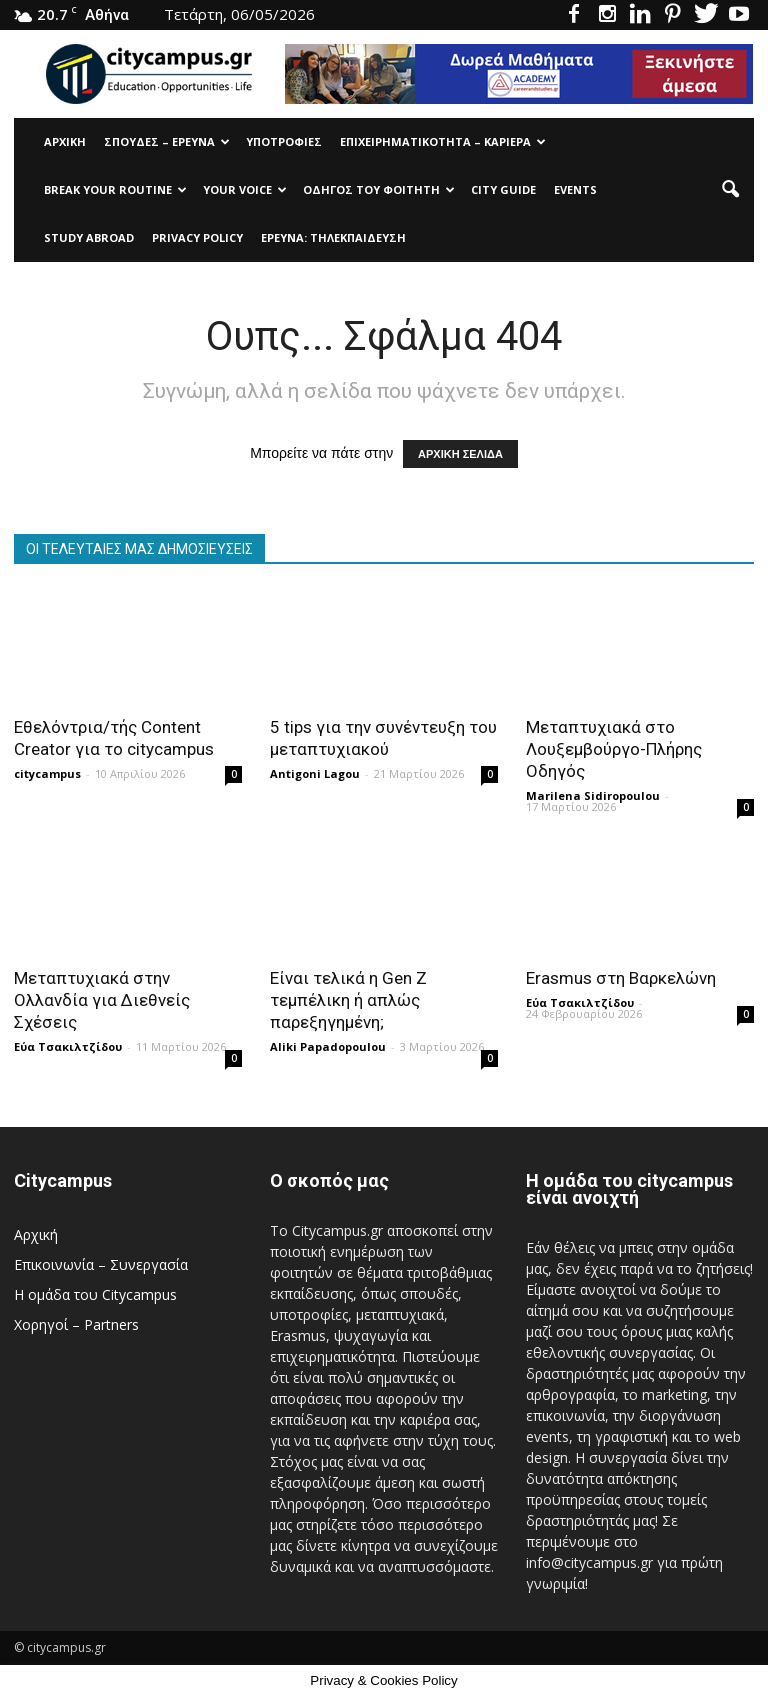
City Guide (503, 189)
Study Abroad (89, 237)
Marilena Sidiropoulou (593, 795)
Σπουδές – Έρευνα (167, 141)
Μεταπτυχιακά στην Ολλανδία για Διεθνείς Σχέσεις (102, 1000)
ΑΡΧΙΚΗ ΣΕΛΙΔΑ (460, 454)
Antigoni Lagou (315, 773)
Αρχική (65, 141)
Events (575, 189)
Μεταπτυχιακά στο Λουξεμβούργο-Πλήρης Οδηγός (614, 749)
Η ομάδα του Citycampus (95, 1294)
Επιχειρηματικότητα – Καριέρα (443, 141)
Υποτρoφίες (284, 141)
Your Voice (245, 189)
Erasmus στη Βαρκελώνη (621, 978)
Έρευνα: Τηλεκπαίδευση (333, 237)
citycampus (47, 773)
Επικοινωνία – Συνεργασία (101, 1264)
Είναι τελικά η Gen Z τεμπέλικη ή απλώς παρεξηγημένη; (348, 1000)
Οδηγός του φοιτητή (379, 189)
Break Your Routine (115, 189)
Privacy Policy (197, 237)
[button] (730, 190)
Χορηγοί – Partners (76, 1324)
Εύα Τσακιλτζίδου (68, 1046)
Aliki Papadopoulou (328, 1046)
